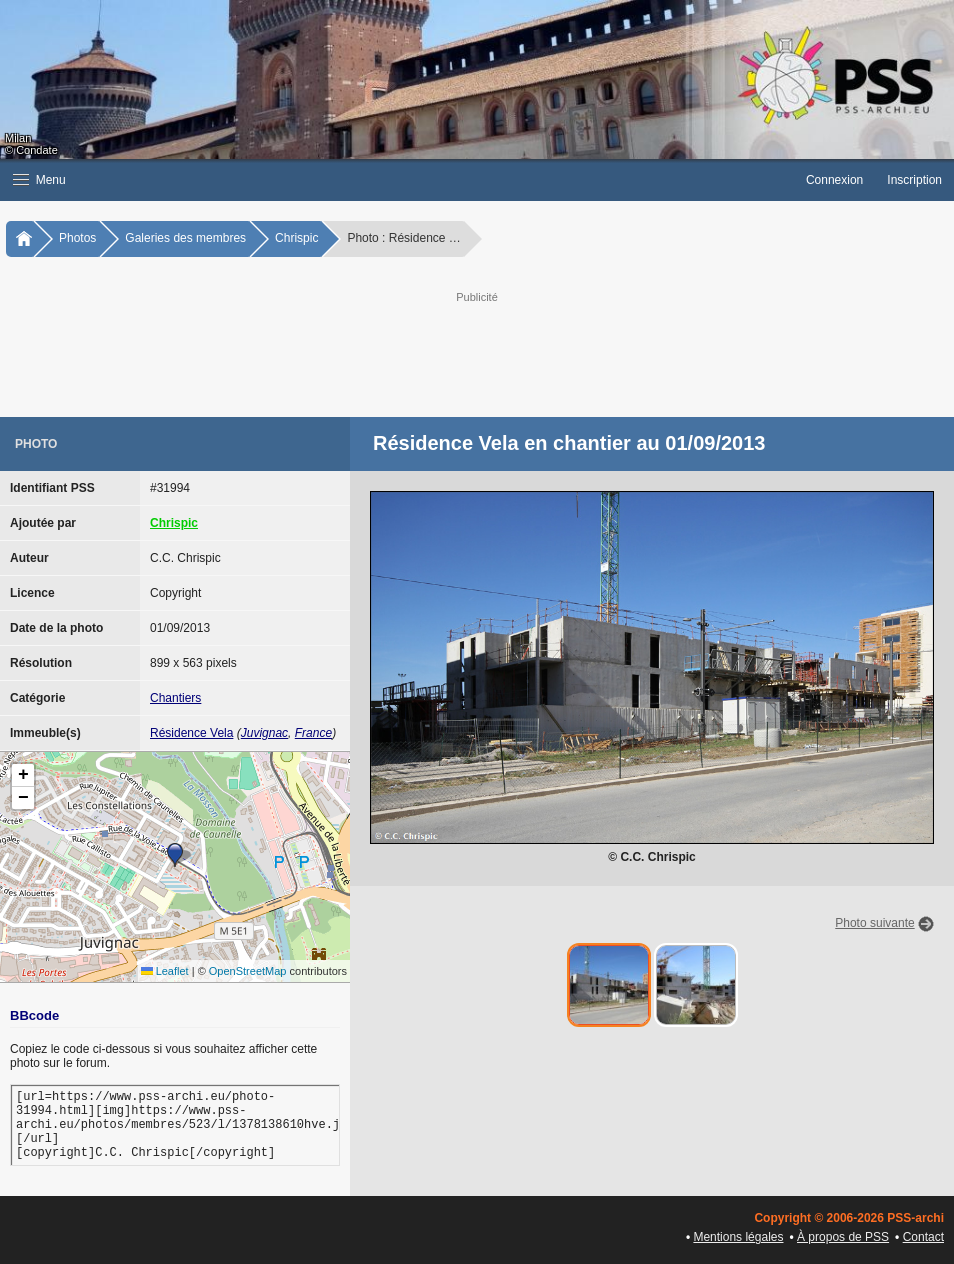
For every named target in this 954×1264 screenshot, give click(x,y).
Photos (77, 238)
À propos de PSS (843, 1237)
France (313, 733)
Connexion (834, 180)
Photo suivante (874, 923)
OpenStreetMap (248, 971)
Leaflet (165, 971)
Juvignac (264, 733)
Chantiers (175, 698)
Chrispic (296, 238)
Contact (923, 1237)
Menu (39, 180)
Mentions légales (738, 1237)
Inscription (914, 180)
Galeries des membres (185, 238)
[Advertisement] (504, 352)
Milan (18, 138)
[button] (397, 180)
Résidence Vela (191, 733)
